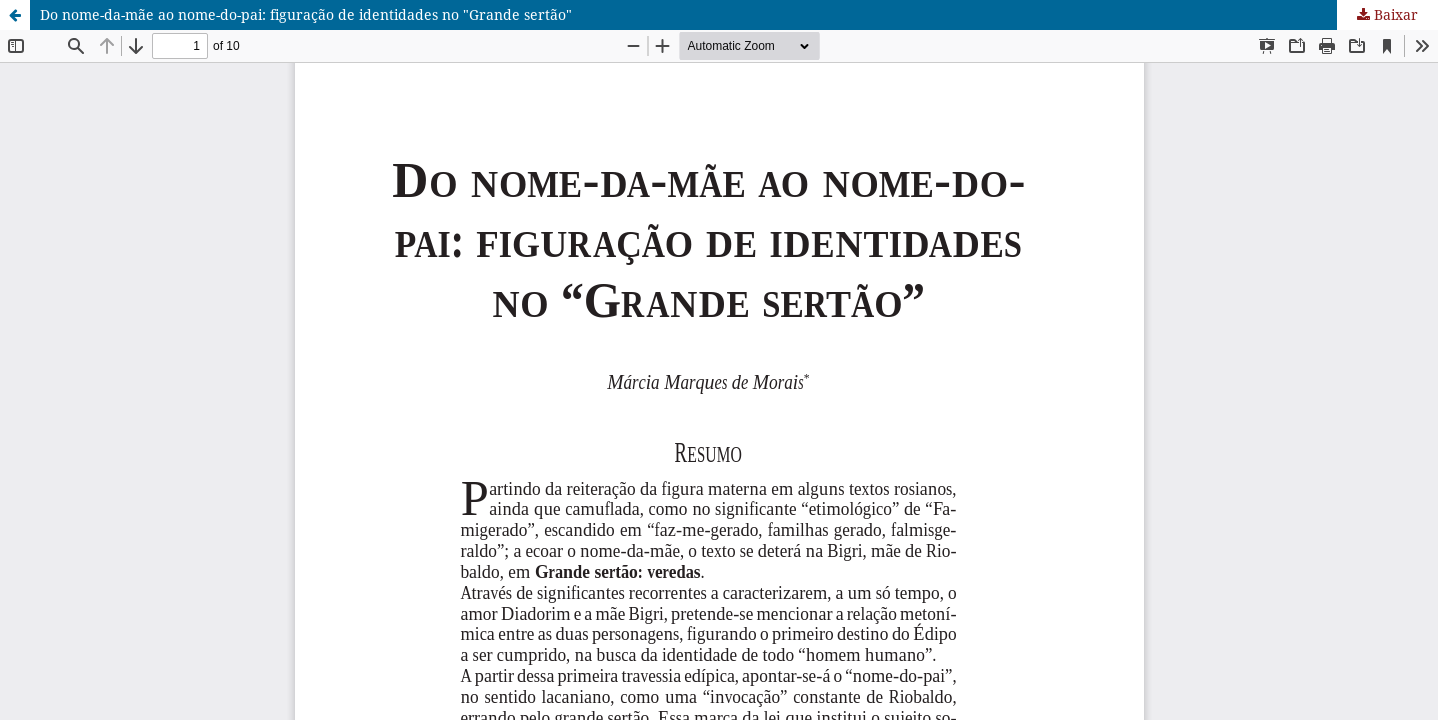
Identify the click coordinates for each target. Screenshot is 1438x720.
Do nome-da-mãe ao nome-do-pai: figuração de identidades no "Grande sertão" (306, 14)
